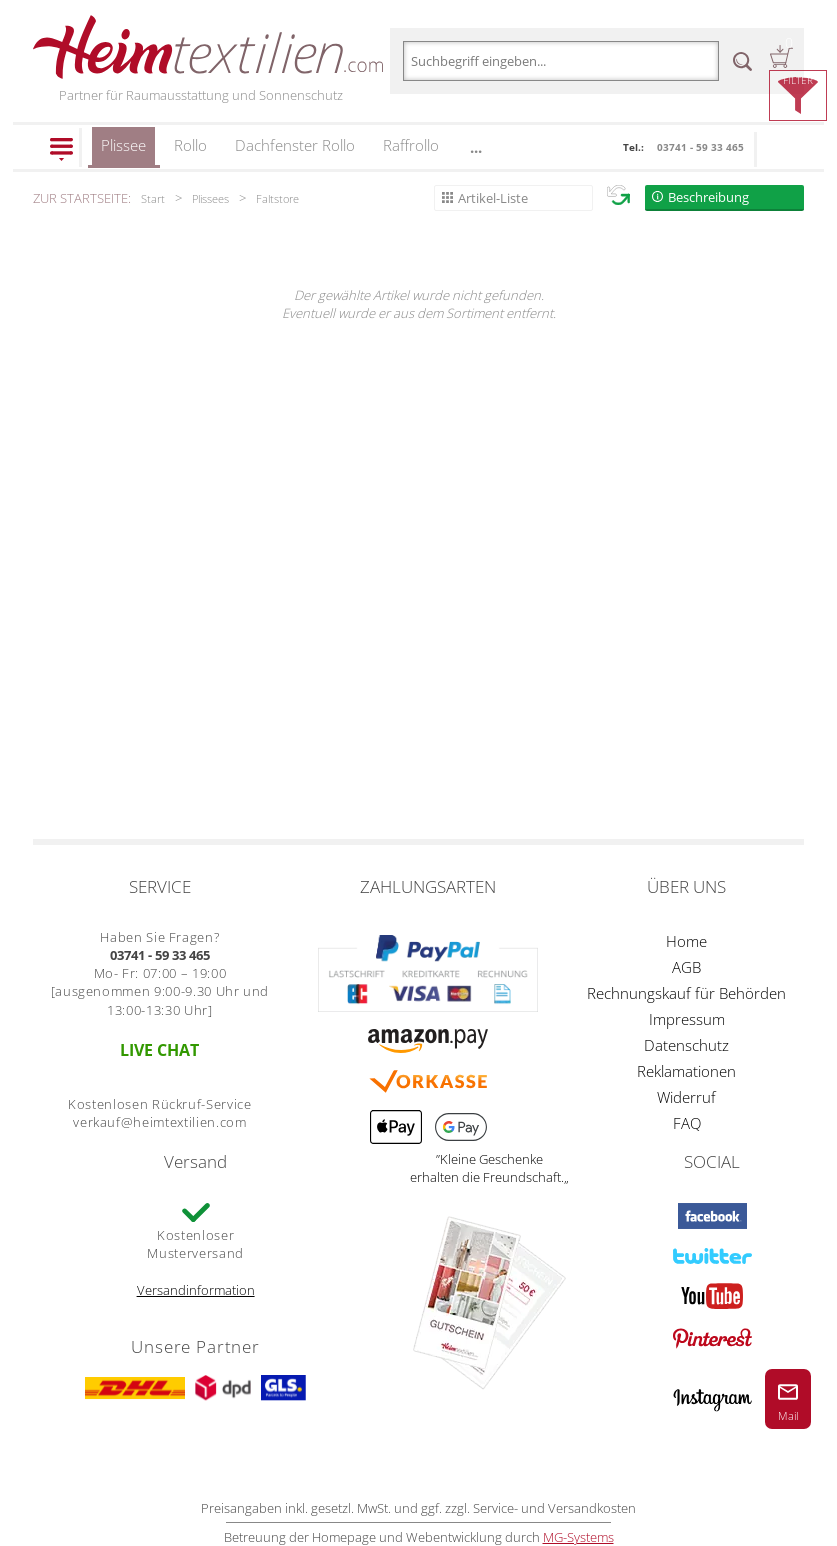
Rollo (190, 145)
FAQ (687, 1123)
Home (686, 941)
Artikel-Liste (493, 198)
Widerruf (686, 1097)
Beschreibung (708, 197)
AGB (686, 967)
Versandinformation (196, 1290)
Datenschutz (686, 1045)
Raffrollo (411, 145)
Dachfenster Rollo (295, 145)
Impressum (687, 1019)
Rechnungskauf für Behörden (686, 993)
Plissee (123, 151)
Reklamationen (686, 1071)
